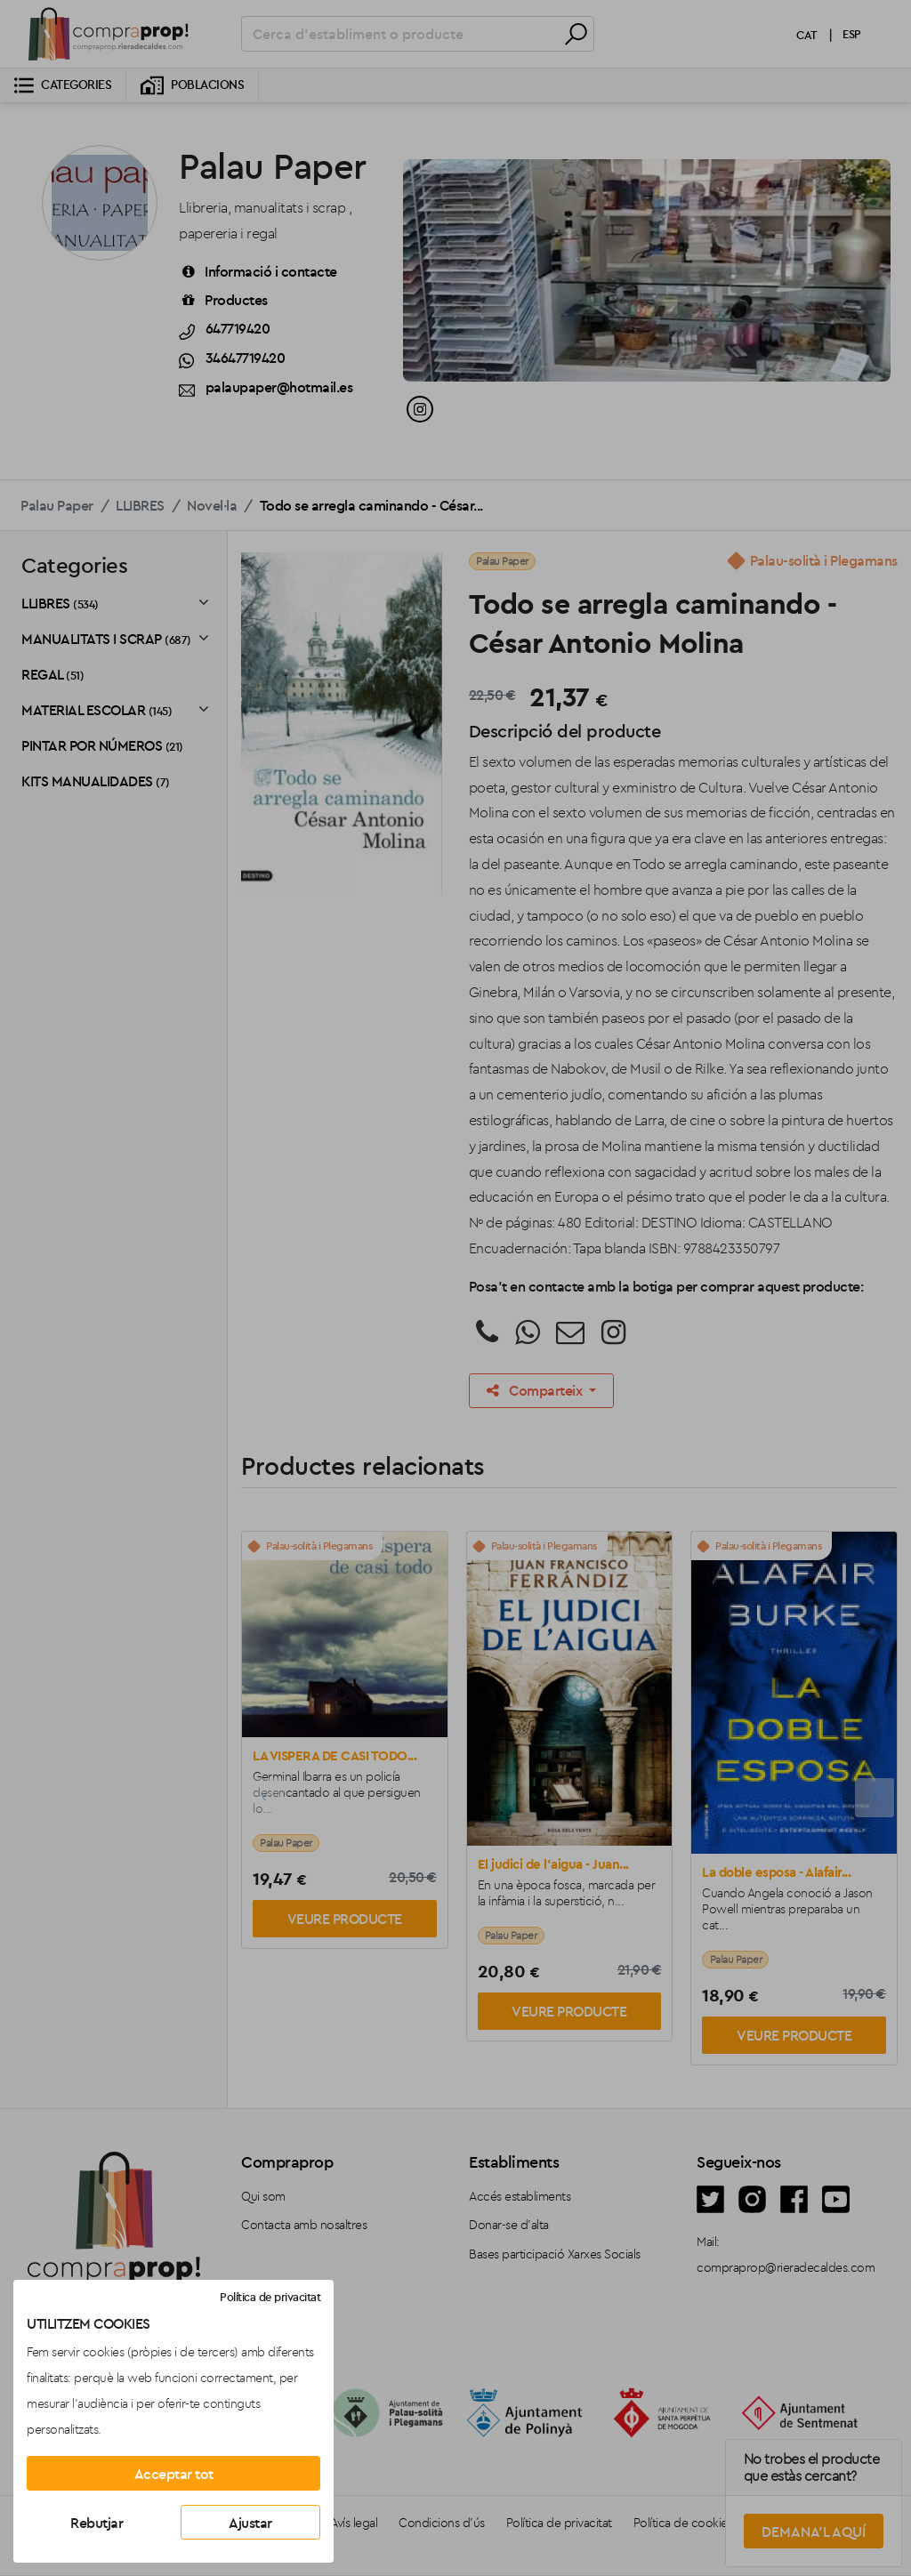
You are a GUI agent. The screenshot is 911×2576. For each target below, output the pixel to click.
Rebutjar (96, 2523)
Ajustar (250, 2523)
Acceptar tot (174, 2474)
